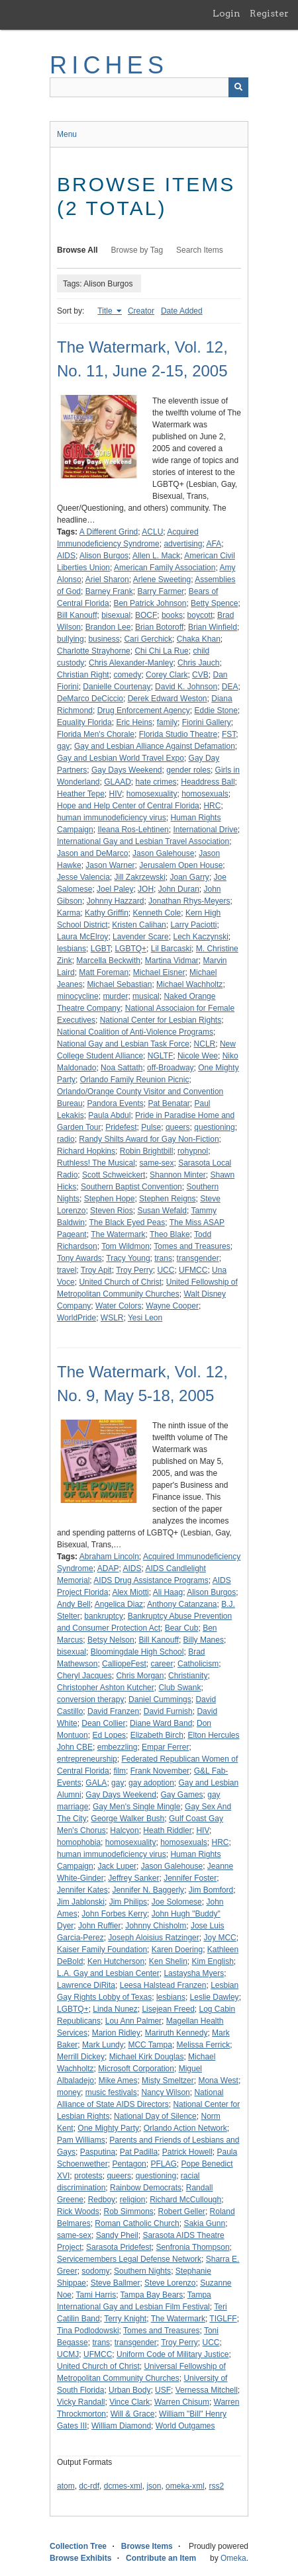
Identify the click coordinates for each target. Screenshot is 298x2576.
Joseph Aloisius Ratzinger (153, 1937)
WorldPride (76, 1317)
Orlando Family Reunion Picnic (134, 1079)
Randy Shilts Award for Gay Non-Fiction (149, 1139)
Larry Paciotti (193, 924)
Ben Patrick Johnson (149, 603)
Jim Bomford (211, 1890)
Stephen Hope (109, 1198)
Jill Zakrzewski (140, 877)
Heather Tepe (81, 793)
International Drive (205, 829)
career (161, 1663)
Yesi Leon (145, 1317)
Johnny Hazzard (115, 901)
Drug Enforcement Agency (143, 710)
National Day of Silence (155, 2116)
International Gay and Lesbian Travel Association (143, 841)
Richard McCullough (185, 2199)
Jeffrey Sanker (133, 1878)
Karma (68, 913)
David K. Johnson (186, 686)
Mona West (218, 2080)
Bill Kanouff (77, 615)
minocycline (78, 996)
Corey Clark (166, 674)
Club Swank (179, 1687)
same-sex (157, 1163)
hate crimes (156, 782)
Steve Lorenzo (169, 2283)
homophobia (79, 1842)
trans (163, 1258)
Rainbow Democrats (145, 2187)
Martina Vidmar (172, 960)
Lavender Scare (141, 936)
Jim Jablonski (81, 1902)
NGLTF (160, 1055)
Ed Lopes (109, 1735)
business (103, 639)
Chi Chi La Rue (161, 651)
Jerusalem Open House (181, 865)
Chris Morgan (140, 1675)
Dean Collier (103, 1723)
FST (229, 734)
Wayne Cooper (172, 1305)
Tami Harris (95, 2294)
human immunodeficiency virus (111, 817)
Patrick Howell (187, 2152)
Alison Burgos (103, 555)
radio (66, 1139)
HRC (212, 805)
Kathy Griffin (106, 913)
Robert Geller (181, 2211)
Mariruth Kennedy (176, 2033)
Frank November (159, 1771)
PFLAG (163, 2163)
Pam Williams (81, 2140)
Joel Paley (115, 889)
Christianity (187, 1675)
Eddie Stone (215, 710)
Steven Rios (111, 1210)
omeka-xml (185, 2486)
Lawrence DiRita (86, 1985)
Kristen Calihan (139, 924)
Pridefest (120, 1127)
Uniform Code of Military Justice (172, 2354)
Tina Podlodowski (88, 2330)
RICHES (109, 65)
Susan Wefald (162, 1210)
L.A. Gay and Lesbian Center (108, 1973)
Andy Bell (74, 1604)
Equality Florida (84, 722)
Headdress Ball (207, 782)
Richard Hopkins (86, 1151)
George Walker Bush (127, 1818)
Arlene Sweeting (162, 579)
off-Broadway (170, 1067)
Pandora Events (115, 1103)
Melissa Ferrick (203, 2044)
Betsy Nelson (110, 1640)
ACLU (152, 532)
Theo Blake (170, 1234)
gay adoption (151, 1782)
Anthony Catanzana (182, 1604)
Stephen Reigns (167, 1198)
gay (63, 746)
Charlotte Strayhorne (93, 651)
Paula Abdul (109, 1115)
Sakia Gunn (204, 2223)
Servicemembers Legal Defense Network (129, 2259)
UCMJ (68, 2354)
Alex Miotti (130, 1592)
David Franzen (113, 1711)
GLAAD (117, 782)
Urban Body (129, 2390)
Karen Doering (177, 1949)
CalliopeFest (124, 1663)
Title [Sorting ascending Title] (106, 311)
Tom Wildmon (125, 1246)
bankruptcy (103, 1616)
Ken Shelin (168, 1961)
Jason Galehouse (163, 853)
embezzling (117, 1747)
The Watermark (118, 1234)
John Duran (178, 889)
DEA (230, 686)
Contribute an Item (161, 2558)
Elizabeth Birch (156, 1735)
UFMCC (193, 1270)
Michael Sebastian (119, 984)
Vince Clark (129, 2402)
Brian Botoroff (159, 627)
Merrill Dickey (81, 2056)
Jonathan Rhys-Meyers (189, 901)
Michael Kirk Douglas (146, 2056)
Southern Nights (142, 2271)
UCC (165, 1270)
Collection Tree (78, 2546)
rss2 (216, 2486)
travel (66, 1270)
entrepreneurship (87, 1759)
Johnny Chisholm (155, 1925)
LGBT (101, 948)
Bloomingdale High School (137, 1651)
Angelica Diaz (119, 1604)
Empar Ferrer (165, 1747)
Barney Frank (109, 591)
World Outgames (185, 2425)
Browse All (77, 250)
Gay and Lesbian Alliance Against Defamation (154, 746)
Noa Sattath (121, 1067)
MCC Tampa (150, 2044)
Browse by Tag (137, 250)
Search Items (199, 250)
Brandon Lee (108, 627)
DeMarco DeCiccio (90, 698)
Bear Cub (182, 1628)
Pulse (151, 1127)
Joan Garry (189, 877)
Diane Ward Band (161, 1723)
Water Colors (118, 1305)
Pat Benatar (168, 1103)
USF (163, 2390)
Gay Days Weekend (126, 770)
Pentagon (129, 2163)
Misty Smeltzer (168, 2080)
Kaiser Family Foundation (102, 1949)
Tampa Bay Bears (152, 2294)
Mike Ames (118, 2080)
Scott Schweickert (113, 1175)
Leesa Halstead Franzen (163, 1985)
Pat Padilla (139, 2152)
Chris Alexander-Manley (131, 662)
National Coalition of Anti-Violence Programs (135, 1032)
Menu (67, 134)
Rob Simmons (128, 2211)
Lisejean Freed (168, 2009)
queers (178, 1127)
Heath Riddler (167, 1830)
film (119, 1771)
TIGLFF (222, 2318)
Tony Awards (79, 1258)
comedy (127, 674)
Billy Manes (203, 1640)
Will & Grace (133, 2414)
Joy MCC (219, 1937)
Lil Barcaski (171, 948)
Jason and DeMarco (92, 853)
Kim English (212, 1961)
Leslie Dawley (214, 1997)
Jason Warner (109, 865)
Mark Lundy (103, 2044)
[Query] (149, 87)
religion (133, 2199)
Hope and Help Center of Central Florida (128, 805)
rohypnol (192, 1151)
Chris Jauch (198, 662)
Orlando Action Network (185, 2128)
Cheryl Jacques (84, 1675)
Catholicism (198, 1663)
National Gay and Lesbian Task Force (123, 1044)
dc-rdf (89, 2486)
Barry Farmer (160, 591)
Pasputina (97, 2152)
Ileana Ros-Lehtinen (132, 829)
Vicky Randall (81, 2402)
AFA (213, 543)
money (69, 2092)
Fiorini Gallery (206, 722)
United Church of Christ (120, 1282)
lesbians (71, 948)
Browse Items (147, 2546)
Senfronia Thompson (192, 2247)
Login (226, 13)
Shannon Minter (178, 1175)
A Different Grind (108, 532)
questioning (214, 1127)
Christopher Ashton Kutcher (105, 1687)
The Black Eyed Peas (127, 1222)
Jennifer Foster (190, 1878)
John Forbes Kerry (114, 1913)
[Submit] (238, 87)
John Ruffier (99, 1925)
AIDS (66, 555)
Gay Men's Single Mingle (136, 1806)
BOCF (146, 615)
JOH (146, 889)
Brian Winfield (212, 627)
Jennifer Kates (82, 1890)
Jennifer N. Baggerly (148, 1890)
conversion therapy (90, 1699)
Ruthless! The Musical (96, 1163)
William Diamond (121, 2425)
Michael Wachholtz (189, 984)
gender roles (188, 770)
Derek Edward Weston (167, 698)
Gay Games (182, 1794)
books (172, 615)
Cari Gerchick (148, 639)
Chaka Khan (199, 639)
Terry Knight (125, 2318)
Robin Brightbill (147, 1151)
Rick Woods (78, 2211)
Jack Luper (116, 1866)
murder (115, 996)
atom (66, 2486)
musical (146, 996)
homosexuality (151, 793)
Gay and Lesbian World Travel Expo (120, 758)
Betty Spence (214, 603)
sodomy (95, 2271)
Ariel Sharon (107, 579)
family (167, 722)
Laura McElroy (82, 936)
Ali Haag (168, 1592)
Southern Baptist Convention (131, 1186)
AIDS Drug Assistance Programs (150, 1580)
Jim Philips (128, 1902)
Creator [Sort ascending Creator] (141, 311)
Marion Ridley (116, 2033)
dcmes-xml (123, 2486)
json (153, 2486)
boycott (200, 615)
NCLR (205, 1044)
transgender (198, 1258)
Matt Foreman (103, 972)
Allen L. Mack (156, 555)
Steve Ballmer (115, 2283)
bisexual (115, 615)
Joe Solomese (177, 1902)
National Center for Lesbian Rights (160, 1020)
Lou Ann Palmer (133, 2021)
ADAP (108, 1568)
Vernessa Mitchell (206, 2390)
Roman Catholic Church (137, 2223)
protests (88, 2175)
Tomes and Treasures (192, 1246)
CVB (200, 674)
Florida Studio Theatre (178, 734)
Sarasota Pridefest (119, 2247)
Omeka (233, 2558)
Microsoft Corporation (136, 2068)
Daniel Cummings (159, 1699)
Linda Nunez (115, 2009)
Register (269, 13)
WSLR (112, 1317)
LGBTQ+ (130, 948)
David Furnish (168, 1711)
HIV (116, 793)
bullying (70, 639)
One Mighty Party (108, 2128)
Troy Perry (134, 1270)
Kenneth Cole (157, 913)
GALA (96, 1782)
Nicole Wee (197, 1055)
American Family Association (164, 567)
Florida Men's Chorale (95, 734)
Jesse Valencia (83, 877)
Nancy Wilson (165, 2092)
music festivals (111, 2092)
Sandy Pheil (117, 2235)
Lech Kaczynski (200, 936)
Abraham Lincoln (109, 1556)
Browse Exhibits (80, 2558)
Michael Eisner (159, 972)
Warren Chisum (181, 2402)
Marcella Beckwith (108, 960)
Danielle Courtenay (116, 686)
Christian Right (83, 674)
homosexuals (204, 793)
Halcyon (124, 1830)
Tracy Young (128, 1258)
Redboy (101, 2199)
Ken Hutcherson (115, 1961)
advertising (183, 543)
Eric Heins (134, 722)
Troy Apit (96, 1270)
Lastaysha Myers (194, 1973)
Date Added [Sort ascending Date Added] (182, 311)
